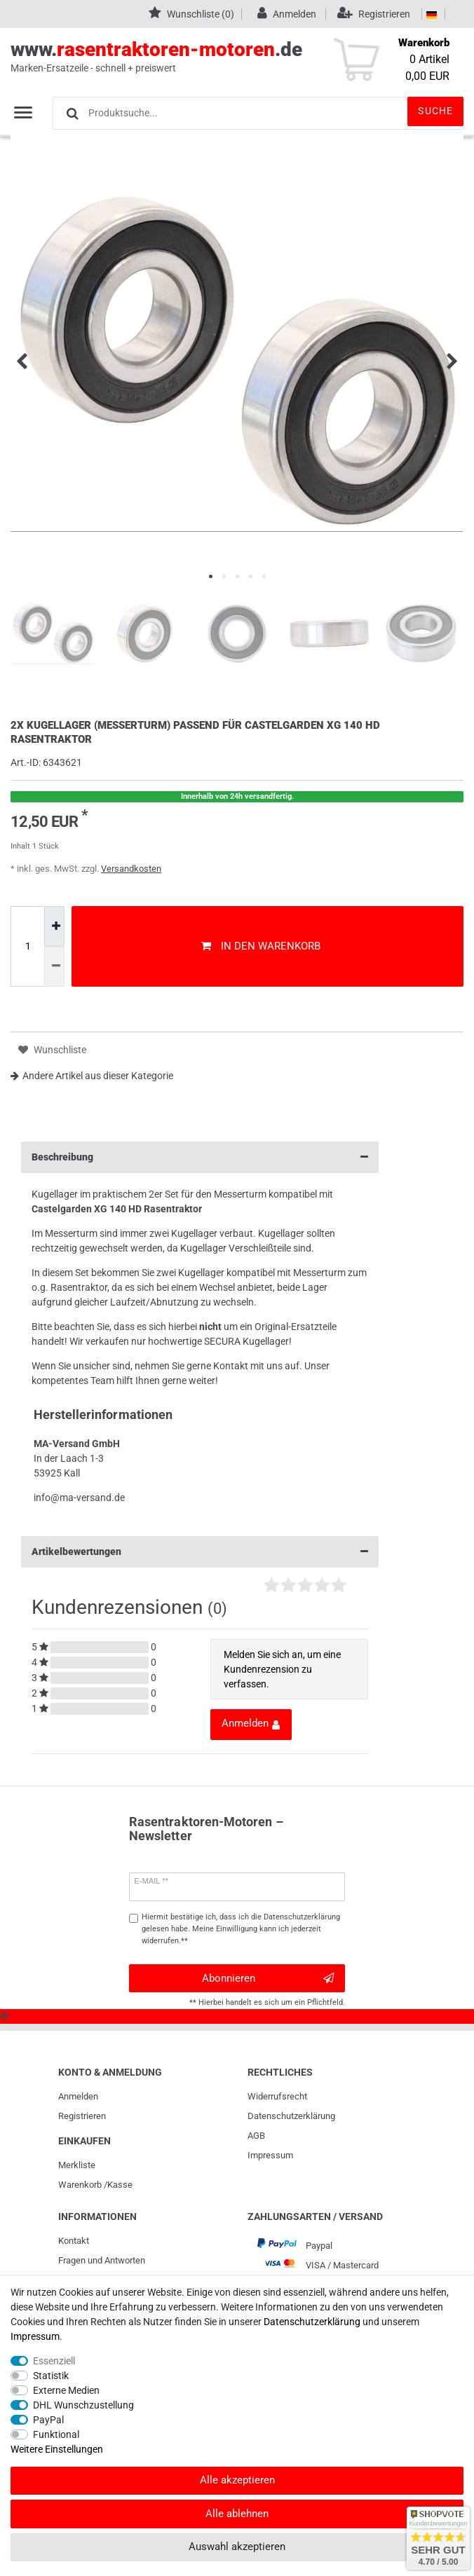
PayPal (48, 2419)
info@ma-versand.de (79, 1497)
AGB (256, 2135)
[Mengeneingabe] (27, 946)
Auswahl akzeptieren (237, 2546)
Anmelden (78, 2096)
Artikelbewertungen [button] (200, 1552)
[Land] (431, 14)
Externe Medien (66, 2390)
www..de (221, 57)
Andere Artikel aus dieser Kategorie (92, 1075)
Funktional (56, 2434)
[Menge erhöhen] (54, 926)
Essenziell (54, 2360)
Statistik (51, 2375)
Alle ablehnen (237, 2513)
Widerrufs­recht (277, 2096)
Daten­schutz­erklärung (291, 2116)
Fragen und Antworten (101, 2260)
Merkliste (76, 2165)
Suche (435, 110)
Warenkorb (80, 2184)
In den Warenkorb (260, 946)
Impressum (270, 2155)
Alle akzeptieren (237, 2480)
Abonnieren (268, 1978)
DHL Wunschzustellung (83, 2405)
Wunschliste (52, 1050)
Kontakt (73, 2240)
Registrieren (82, 2116)
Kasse (120, 2184)
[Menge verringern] (54, 967)
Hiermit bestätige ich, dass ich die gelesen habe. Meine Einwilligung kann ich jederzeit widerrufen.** (241, 1928)
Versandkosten (131, 868)
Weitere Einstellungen (57, 2449)
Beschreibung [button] (200, 1157)
